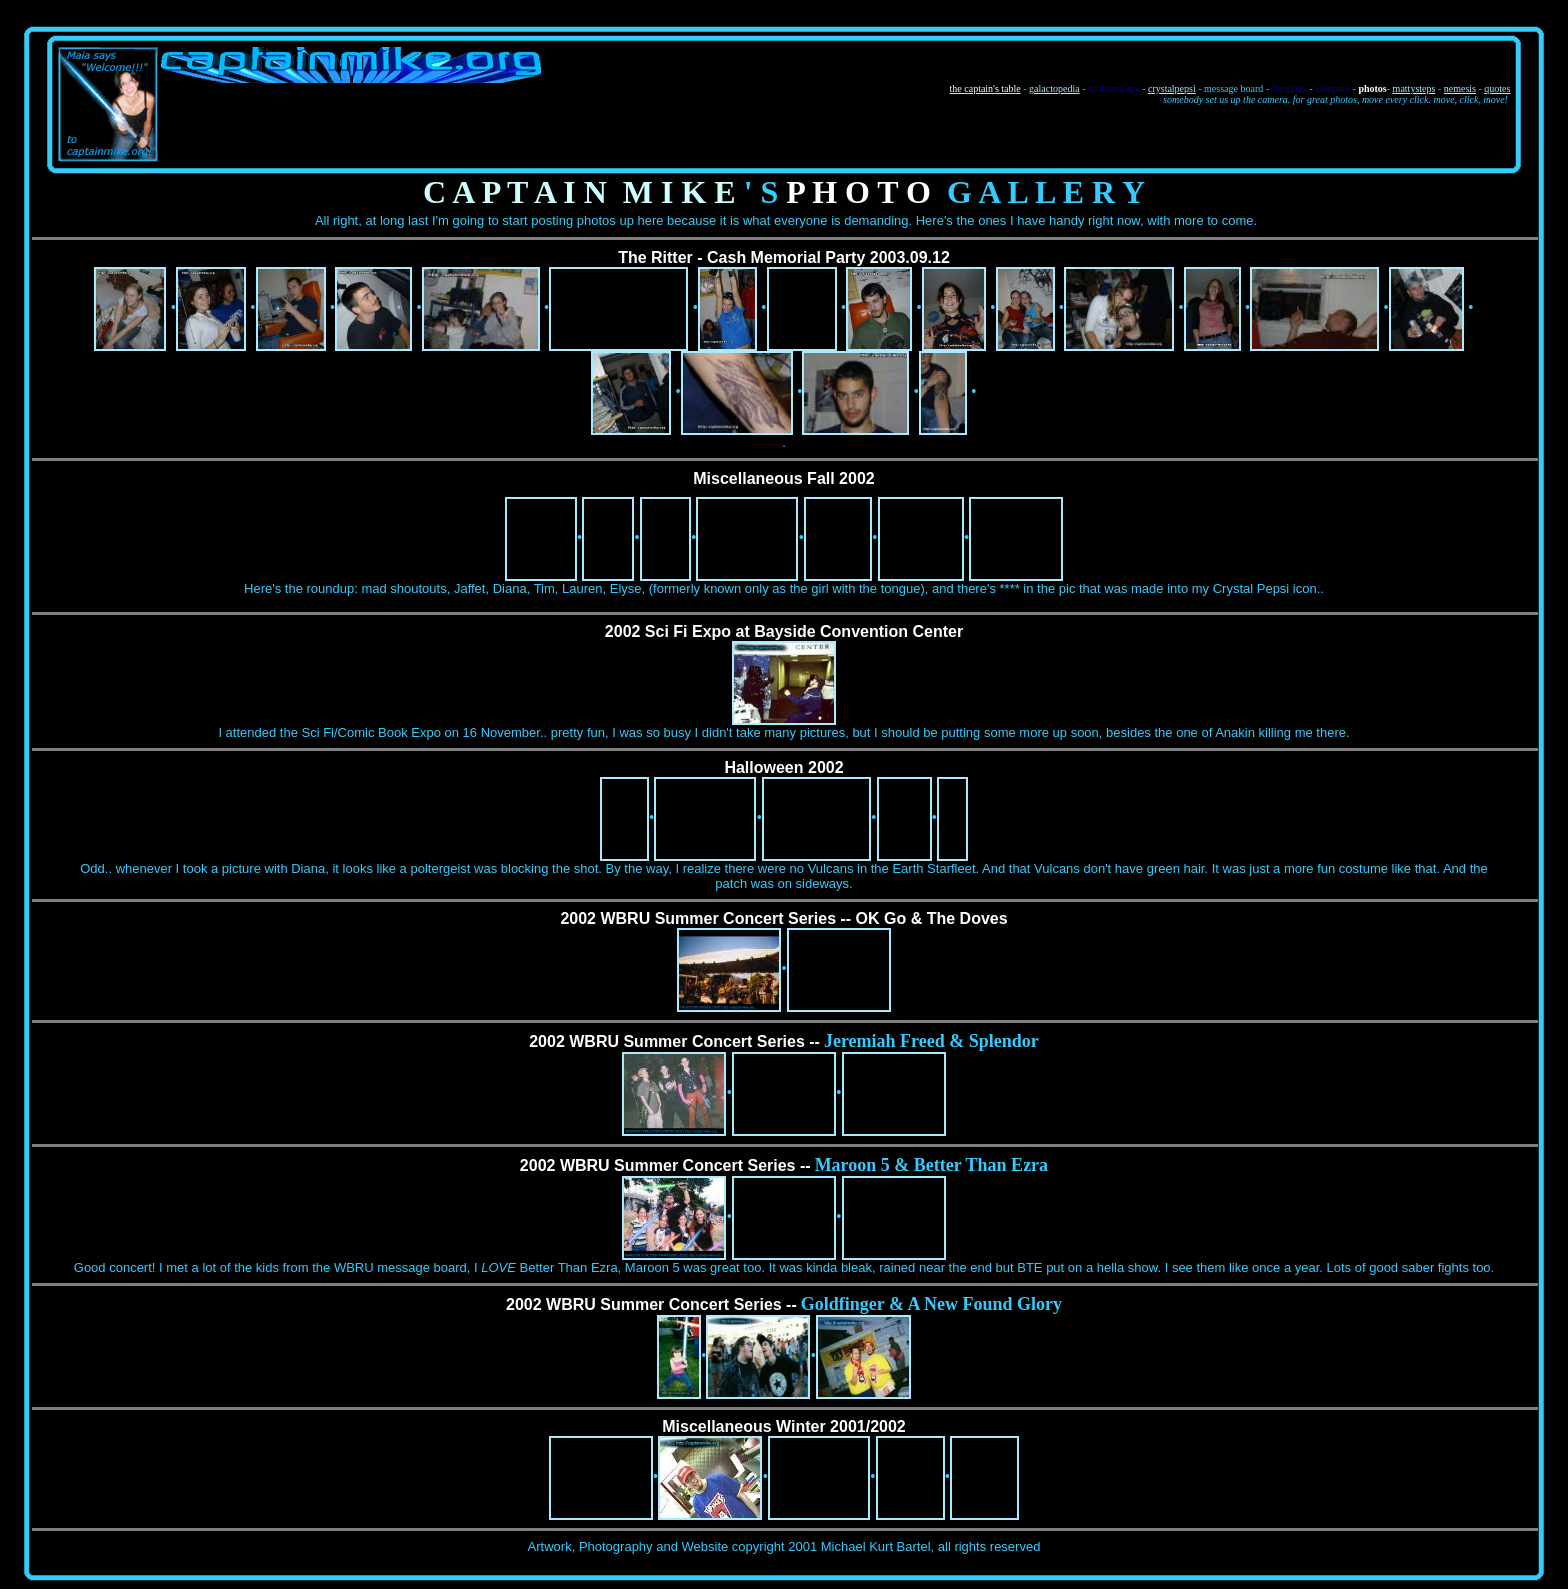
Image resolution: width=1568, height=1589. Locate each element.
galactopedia (1054, 88)
